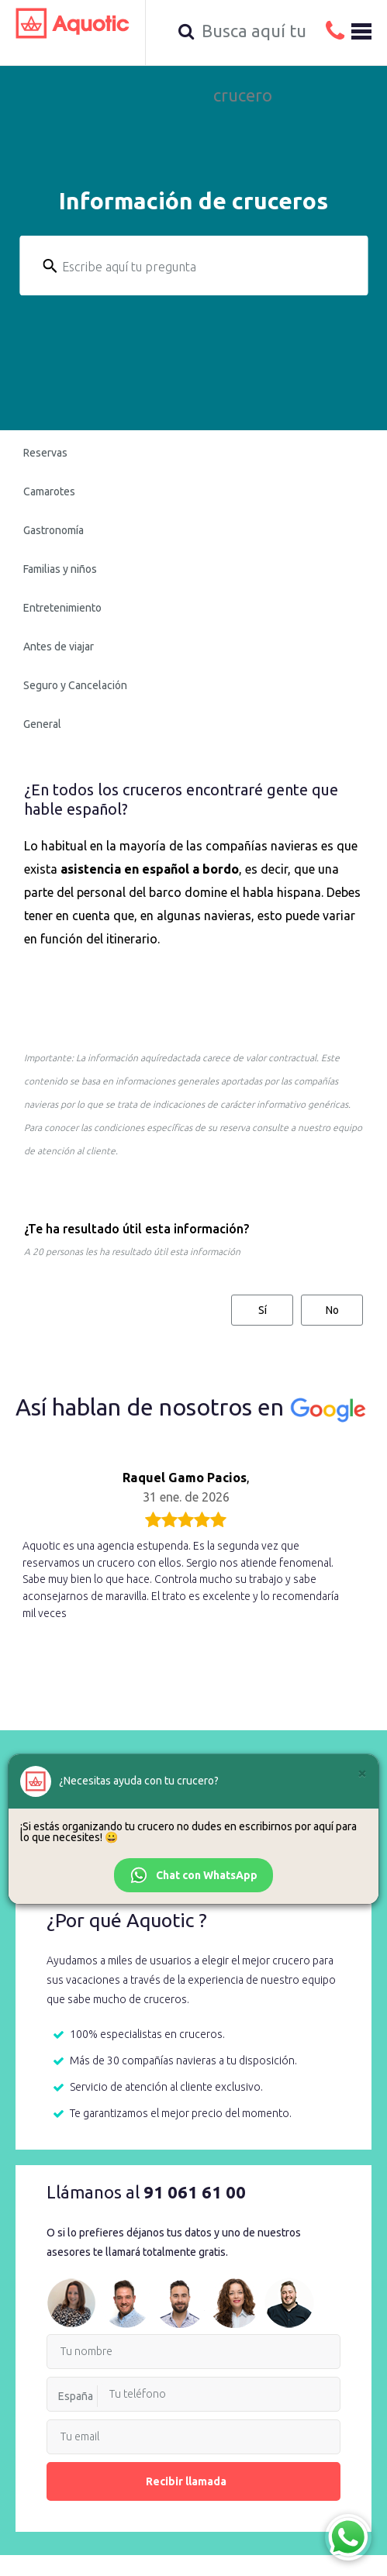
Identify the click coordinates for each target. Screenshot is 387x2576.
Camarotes (49, 491)
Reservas (45, 453)
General (42, 724)
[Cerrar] (362, 1772)
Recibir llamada (194, 2481)
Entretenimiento (62, 608)
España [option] (75, 2396)
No (332, 1310)
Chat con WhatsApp (193, 1875)
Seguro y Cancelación (75, 685)
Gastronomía (53, 530)
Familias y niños (60, 569)
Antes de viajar (58, 646)
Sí (262, 1310)
